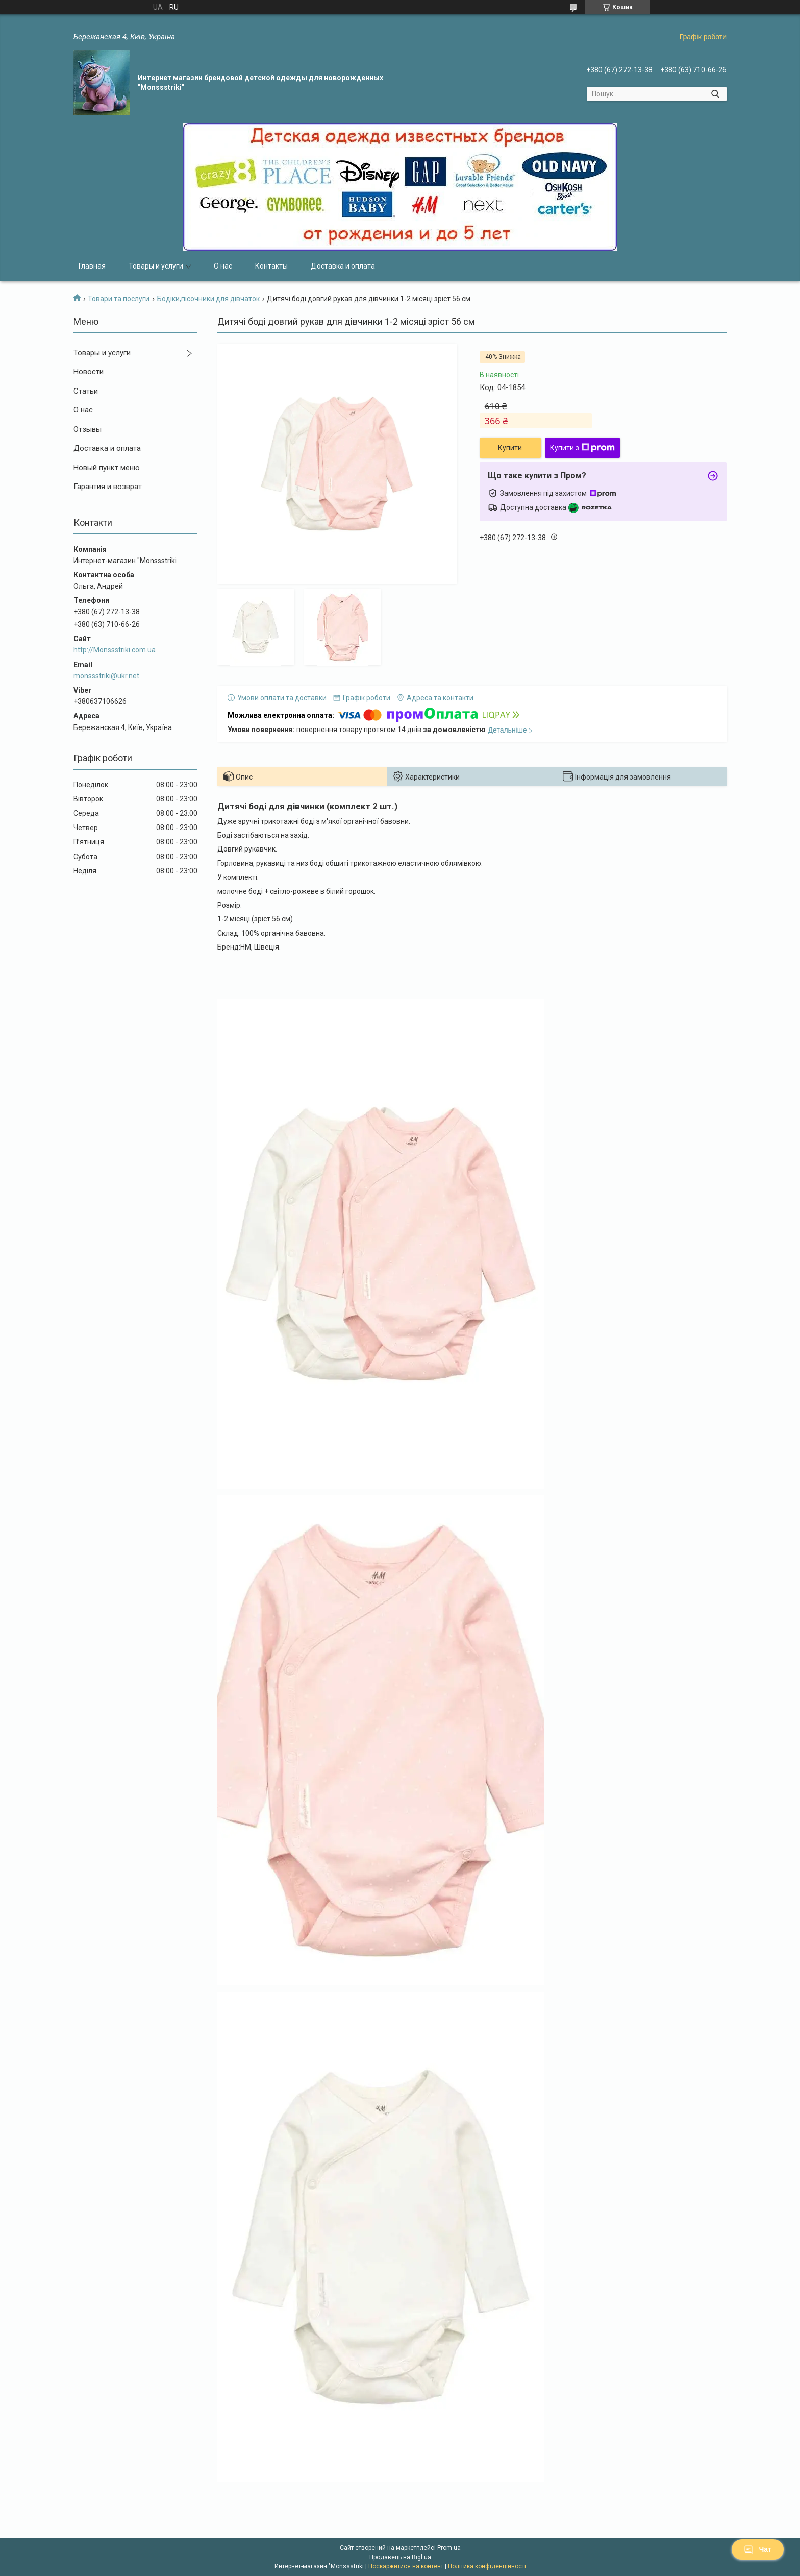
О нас (223, 266)
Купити (510, 448)
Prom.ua (449, 2547)
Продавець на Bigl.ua (400, 2557)
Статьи (85, 391)
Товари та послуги (118, 299)
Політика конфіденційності (487, 2566)
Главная (92, 266)
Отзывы (87, 429)
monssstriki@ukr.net (106, 676)
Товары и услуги (156, 266)
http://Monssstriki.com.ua (114, 650)
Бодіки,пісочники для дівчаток (208, 299)
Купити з (582, 447)
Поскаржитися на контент (405, 2566)
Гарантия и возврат (107, 486)
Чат (757, 2549)
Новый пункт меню (106, 467)
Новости (88, 371)
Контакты (271, 266)
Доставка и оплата (343, 266)
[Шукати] (715, 94)
